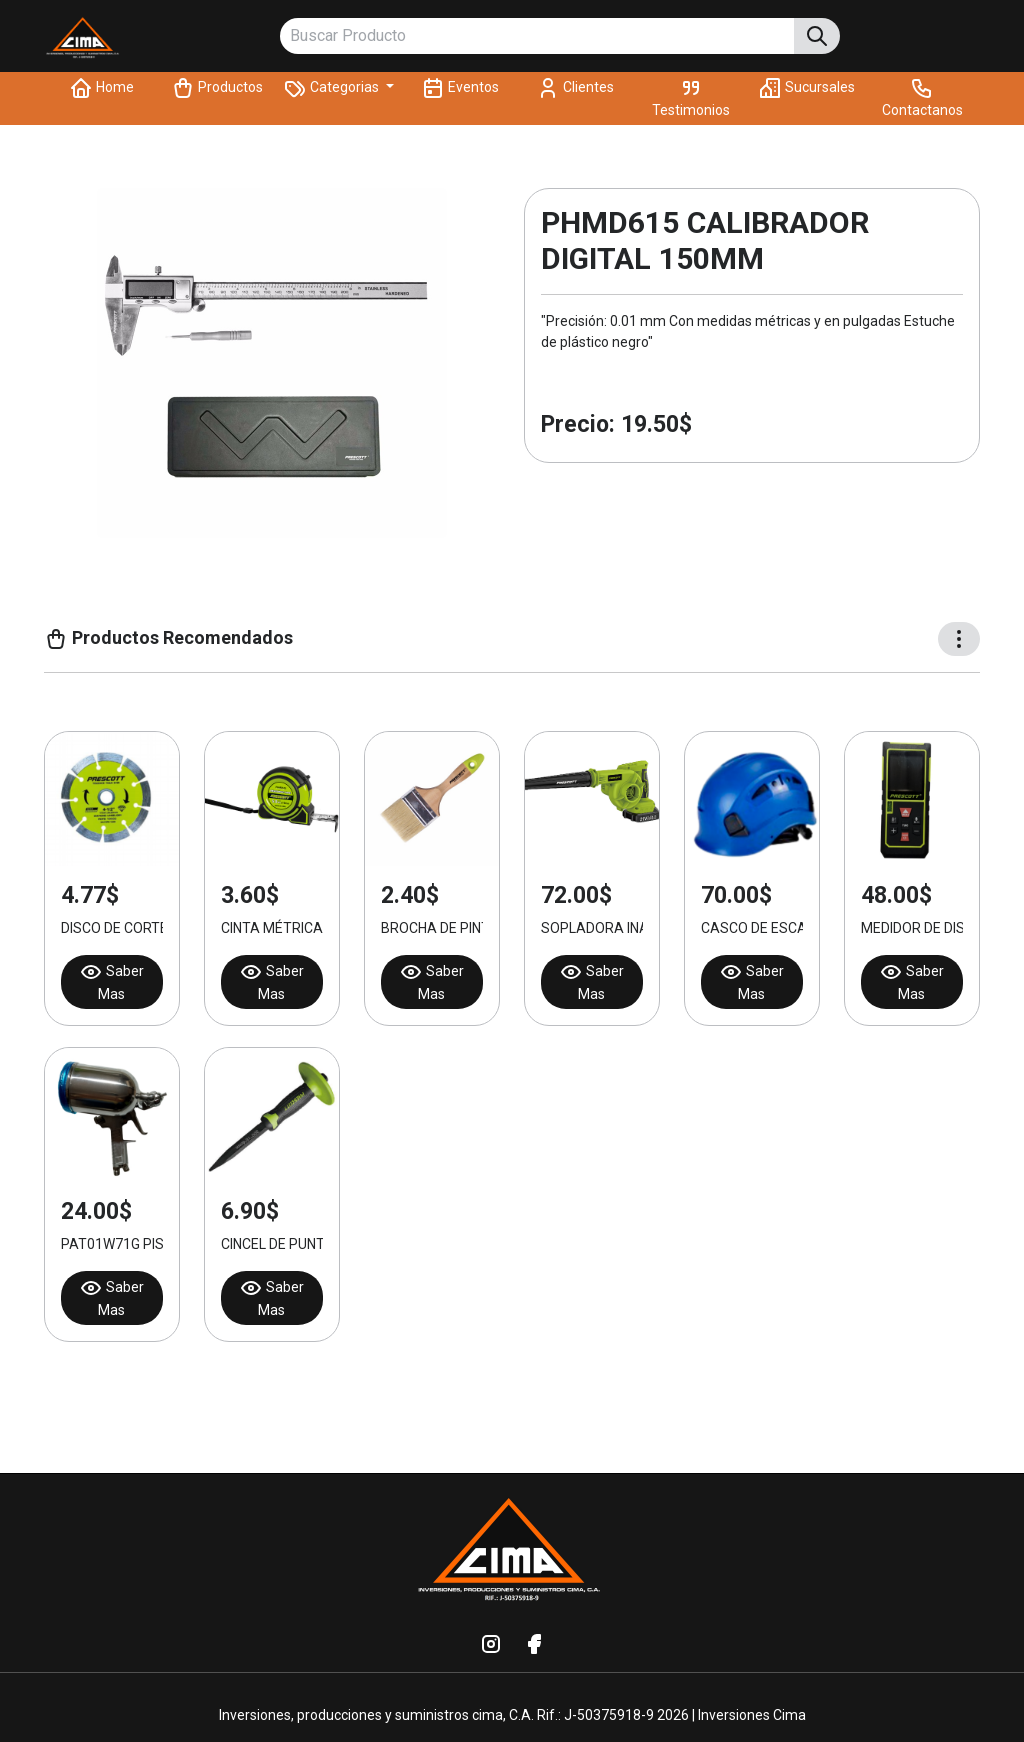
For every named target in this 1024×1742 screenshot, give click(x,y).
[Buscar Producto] (537, 36)
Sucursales (806, 88)
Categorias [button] (332, 88)
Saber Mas (111, 981)
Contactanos (922, 97)
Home (101, 88)
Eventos (460, 88)
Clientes (575, 88)
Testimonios (691, 97)
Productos (217, 88)
